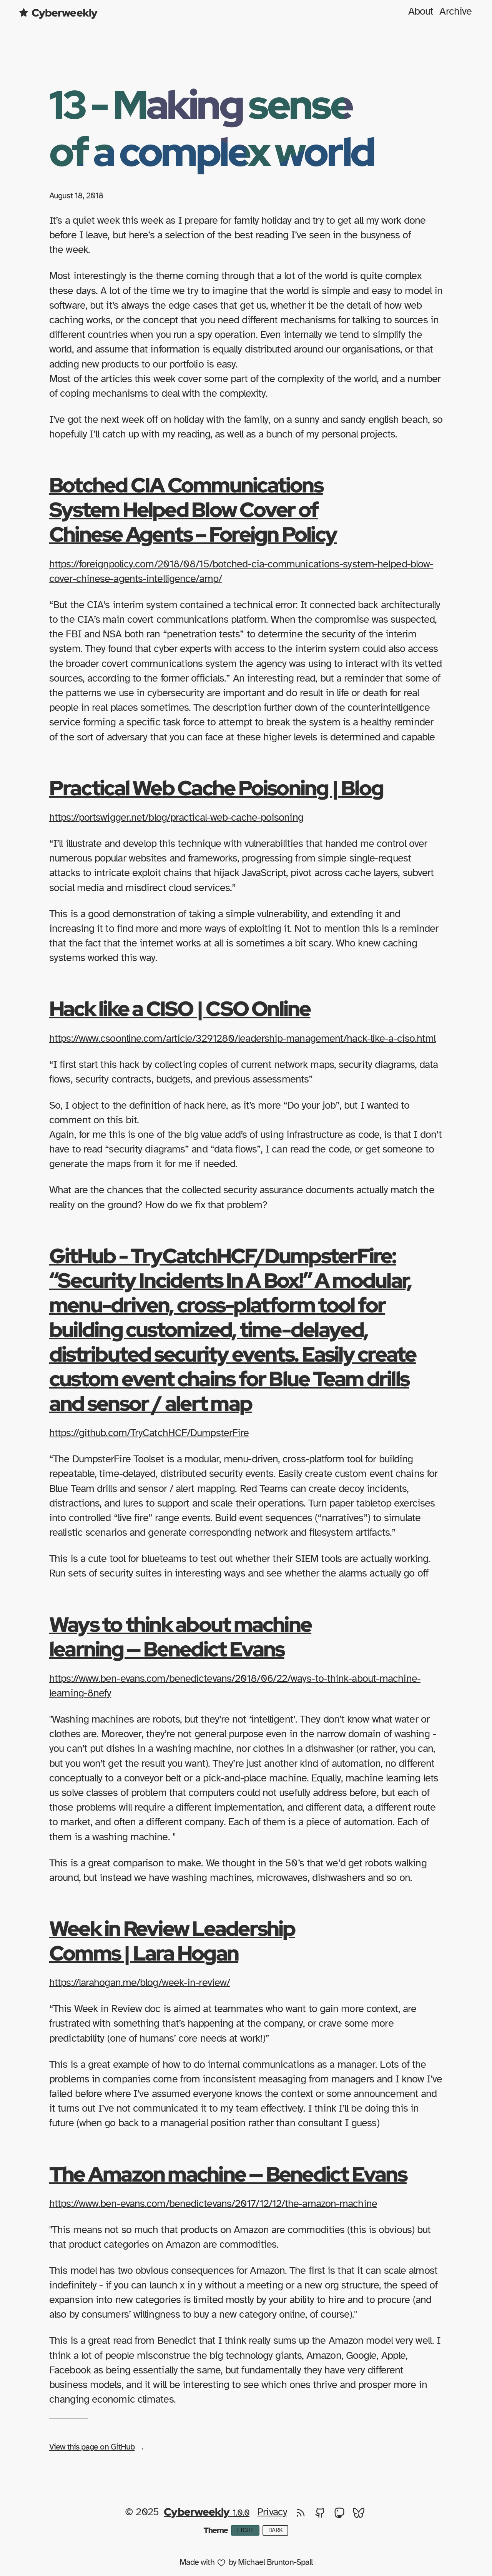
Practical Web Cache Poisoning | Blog (216, 788)
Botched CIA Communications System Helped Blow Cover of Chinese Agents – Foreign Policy (193, 509)
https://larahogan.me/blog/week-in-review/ (139, 1982)
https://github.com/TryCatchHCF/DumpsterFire (149, 1433)
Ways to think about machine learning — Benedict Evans (180, 1636)
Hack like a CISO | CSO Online (180, 1008)
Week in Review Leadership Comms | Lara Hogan (172, 1940)
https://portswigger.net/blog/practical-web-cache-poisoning (176, 817)
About (421, 11)
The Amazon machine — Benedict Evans (228, 2174)
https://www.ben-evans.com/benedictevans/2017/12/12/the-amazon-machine (213, 2203)
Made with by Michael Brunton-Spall (246, 2562)
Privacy (272, 2512)
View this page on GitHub (92, 2447)
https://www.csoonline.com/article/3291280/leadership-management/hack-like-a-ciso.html (242, 1038)
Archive (455, 11)
